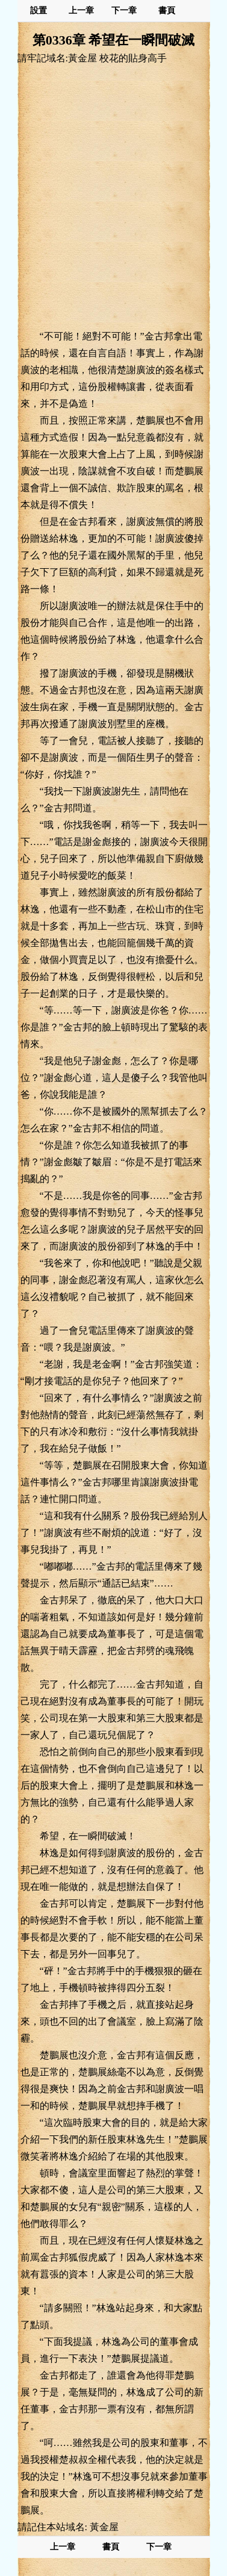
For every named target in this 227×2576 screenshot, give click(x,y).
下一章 (124, 10)
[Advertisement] (113, 196)
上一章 (81, 10)
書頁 (166, 10)
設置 (38, 10)
